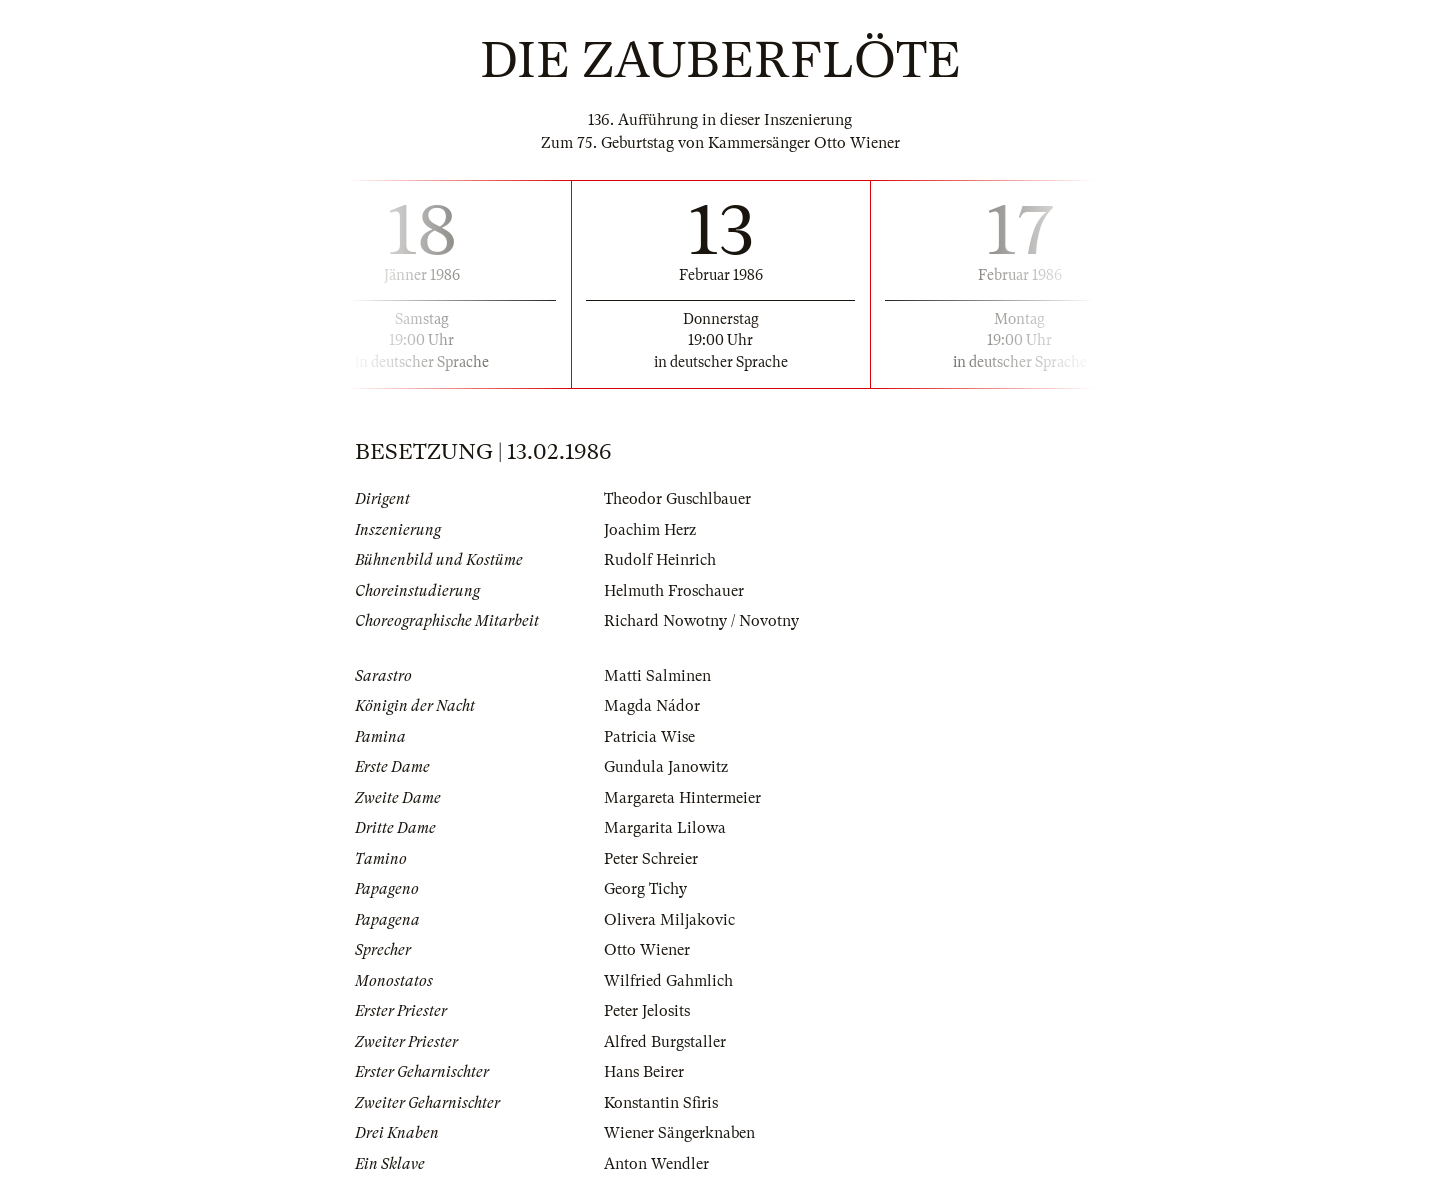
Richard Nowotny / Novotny (701, 621)
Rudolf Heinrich (660, 560)
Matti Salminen (657, 676)
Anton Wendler (656, 1164)
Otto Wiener (647, 950)
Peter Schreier (651, 859)
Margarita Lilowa (665, 828)
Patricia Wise (649, 737)
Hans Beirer (644, 1072)
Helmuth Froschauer (674, 591)
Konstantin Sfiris (661, 1103)
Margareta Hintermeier (682, 798)
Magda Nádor (652, 706)
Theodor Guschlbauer (677, 499)
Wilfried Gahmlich (668, 981)
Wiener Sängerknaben (679, 1133)
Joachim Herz (650, 530)
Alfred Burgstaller (665, 1042)
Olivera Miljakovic (669, 920)
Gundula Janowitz (666, 767)
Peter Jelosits (647, 1011)
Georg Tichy (645, 889)
